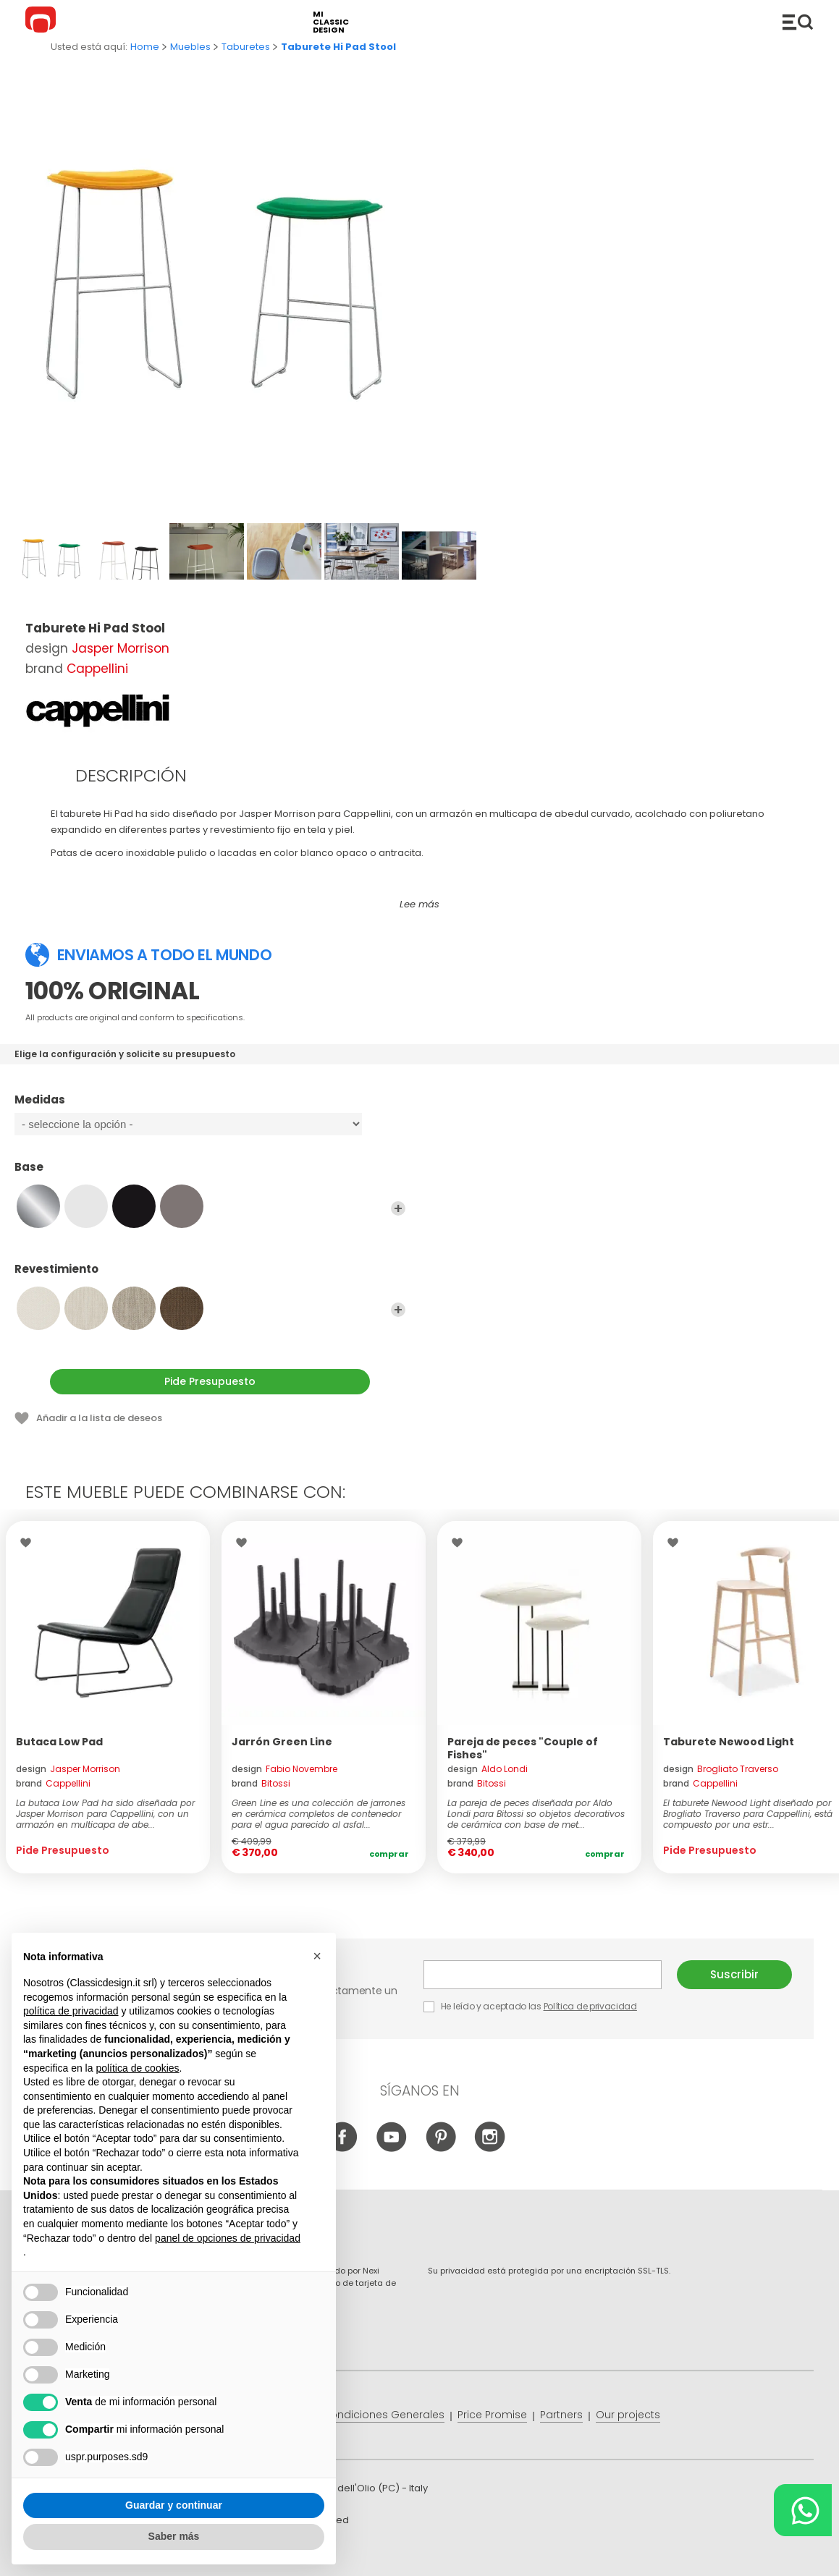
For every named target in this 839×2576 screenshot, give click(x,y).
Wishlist (29, 1542)
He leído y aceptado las (531, 2006)
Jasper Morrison (120, 648)
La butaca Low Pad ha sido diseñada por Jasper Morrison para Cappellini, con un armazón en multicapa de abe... (105, 1813)
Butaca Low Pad (59, 1741)
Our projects (628, 2415)
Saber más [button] (174, 2536)
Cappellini (97, 668)
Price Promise (492, 2415)
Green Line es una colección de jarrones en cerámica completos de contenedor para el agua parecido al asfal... (318, 1813)
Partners (561, 2415)
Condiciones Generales (383, 2415)
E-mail (542, 1974)
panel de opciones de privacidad (227, 2238)
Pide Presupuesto (210, 1381)
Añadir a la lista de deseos (99, 1418)
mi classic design (331, 22)
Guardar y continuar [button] (173, 2505)
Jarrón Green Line (282, 1741)
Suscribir (734, 1974)
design (68, 1769)
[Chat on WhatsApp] (803, 2510)
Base (209, 1174)
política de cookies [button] (137, 2068)
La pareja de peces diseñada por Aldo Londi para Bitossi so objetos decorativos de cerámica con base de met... (536, 1813)
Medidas (209, 1106)
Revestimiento (209, 1276)
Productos (798, 22)
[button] (317, 1955)
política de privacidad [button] (71, 2011)
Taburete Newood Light (728, 1741)
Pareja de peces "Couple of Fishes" (522, 1748)
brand (53, 1783)
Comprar (389, 1854)
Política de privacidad (590, 2006)
